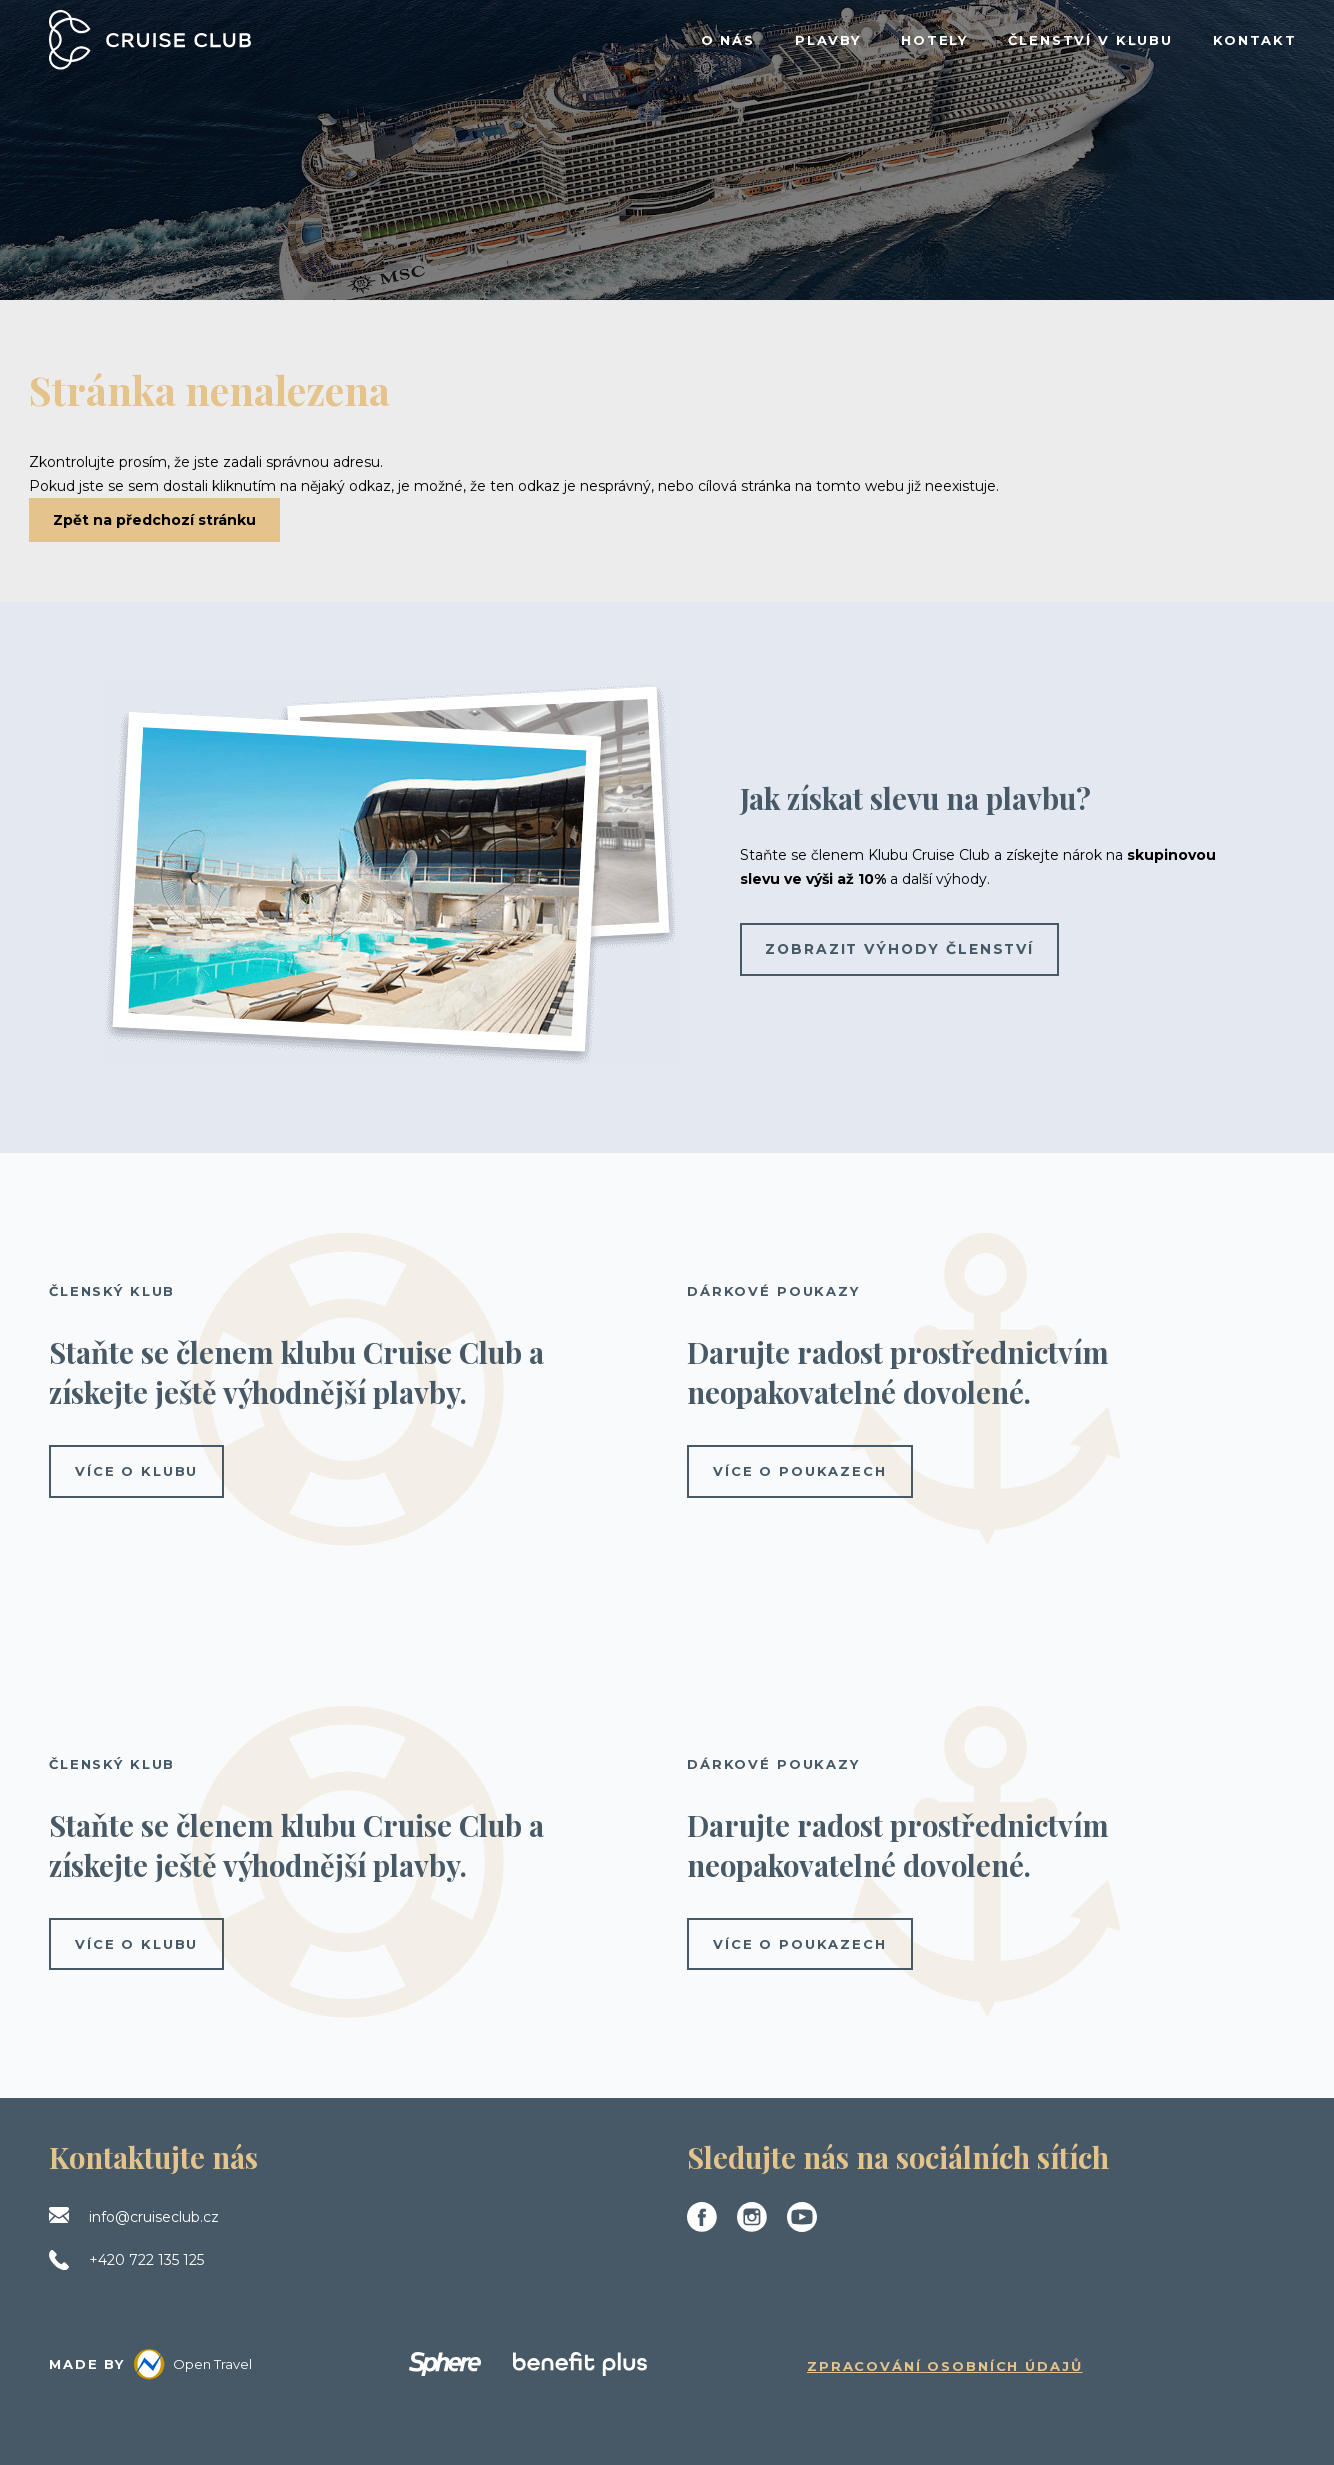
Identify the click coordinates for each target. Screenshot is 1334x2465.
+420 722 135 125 (146, 2260)
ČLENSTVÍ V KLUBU (1090, 40)
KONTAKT (1255, 40)
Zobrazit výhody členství (902, 949)
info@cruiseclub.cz (154, 2217)
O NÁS (728, 40)
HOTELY (934, 40)
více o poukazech (800, 1471)
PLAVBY (828, 40)
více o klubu (136, 1471)
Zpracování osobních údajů (945, 2366)
